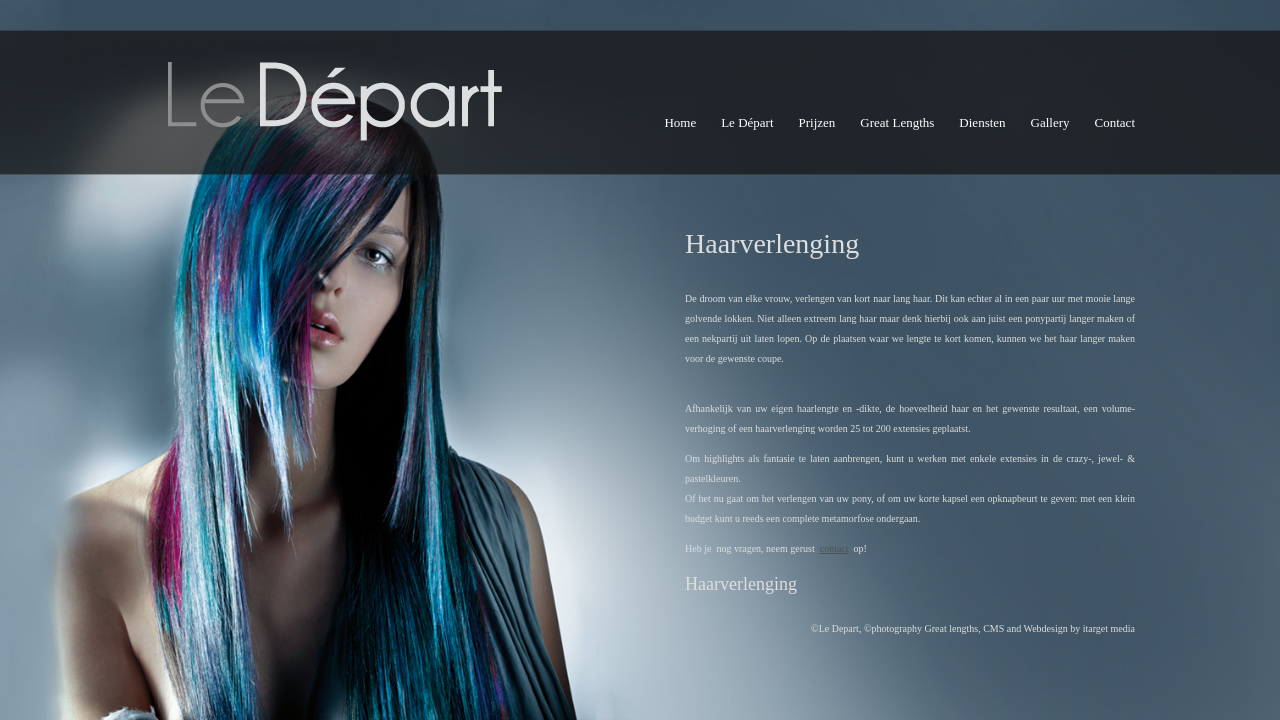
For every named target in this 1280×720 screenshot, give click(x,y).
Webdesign (1046, 628)
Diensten (982, 122)
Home (680, 122)
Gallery (1050, 122)
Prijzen (817, 122)
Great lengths (952, 628)
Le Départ (747, 122)
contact (834, 548)
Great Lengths (897, 122)
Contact (1115, 122)
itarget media (1109, 628)
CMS (993, 628)
